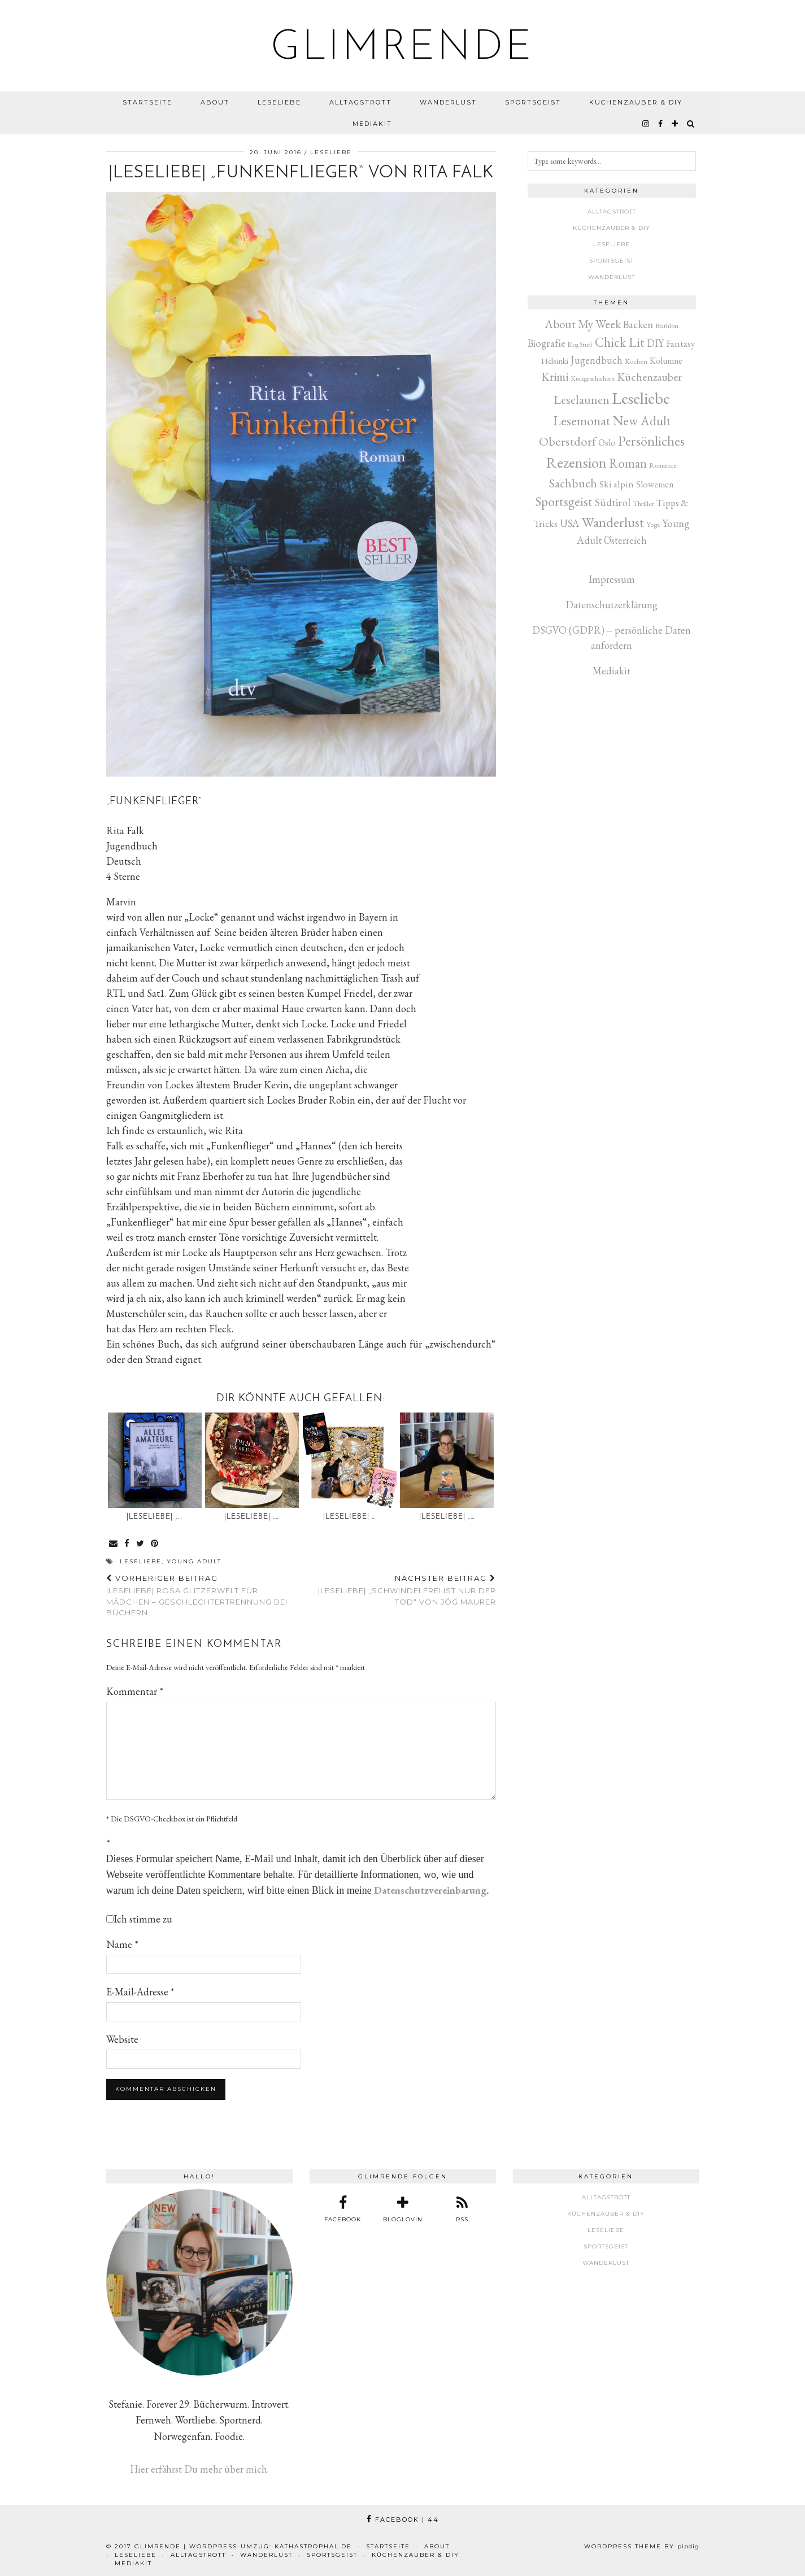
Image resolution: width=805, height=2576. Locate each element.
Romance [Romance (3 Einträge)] (663, 465)
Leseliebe (279, 102)
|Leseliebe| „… (154, 1516)
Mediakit (372, 124)
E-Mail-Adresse (140, 1991)
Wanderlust (448, 102)
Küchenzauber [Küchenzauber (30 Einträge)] (649, 376)
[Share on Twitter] (140, 1544)
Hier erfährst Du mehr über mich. (199, 2468)
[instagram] (646, 123)
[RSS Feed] (462, 2209)
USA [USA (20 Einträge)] (569, 523)
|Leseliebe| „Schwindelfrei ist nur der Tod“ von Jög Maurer (398, 1590)
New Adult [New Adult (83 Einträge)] (642, 420)
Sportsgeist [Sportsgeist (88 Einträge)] (564, 501)
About (215, 102)
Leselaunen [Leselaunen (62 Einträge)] (582, 399)
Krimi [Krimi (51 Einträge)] (554, 376)
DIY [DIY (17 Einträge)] (655, 343)
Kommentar (134, 1691)
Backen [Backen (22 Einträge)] (638, 324)
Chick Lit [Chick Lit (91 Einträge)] (620, 342)
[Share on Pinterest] (155, 1544)
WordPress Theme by (641, 2546)
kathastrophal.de (313, 2546)
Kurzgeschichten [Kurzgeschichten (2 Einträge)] (593, 378)
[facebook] (661, 123)
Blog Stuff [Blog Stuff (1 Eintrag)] (580, 344)
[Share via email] (113, 1544)
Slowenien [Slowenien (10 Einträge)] (655, 484)
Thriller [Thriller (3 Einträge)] (643, 503)
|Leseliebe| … (349, 1516)
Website (122, 2039)
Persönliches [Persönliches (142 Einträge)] (651, 440)
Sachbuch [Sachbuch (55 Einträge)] (573, 483)
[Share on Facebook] (127, 1544)
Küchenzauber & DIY (635, 102)
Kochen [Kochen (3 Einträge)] (636, 361)
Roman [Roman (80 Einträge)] (628, 463)
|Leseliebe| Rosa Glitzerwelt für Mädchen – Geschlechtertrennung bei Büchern (203, 1596)
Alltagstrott (360, 102)
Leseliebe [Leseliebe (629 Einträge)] (641, 398)
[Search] (691, 123)
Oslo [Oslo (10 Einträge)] (607, 442)
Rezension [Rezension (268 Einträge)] (576, 462)
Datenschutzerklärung (611, 604)
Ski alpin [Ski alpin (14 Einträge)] (616, 484)
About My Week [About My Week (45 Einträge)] (583, 324)
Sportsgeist (533, 102)
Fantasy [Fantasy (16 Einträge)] (680, 343)
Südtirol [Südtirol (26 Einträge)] (612, 502)
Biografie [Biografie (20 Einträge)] (546, 343)
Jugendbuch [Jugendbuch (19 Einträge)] (597, 360)
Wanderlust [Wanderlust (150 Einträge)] (612, 522)
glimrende (402, 48)
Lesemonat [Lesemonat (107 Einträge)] (582, 420)
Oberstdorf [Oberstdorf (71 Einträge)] (567, 441)
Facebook (403, 2519)
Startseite (147, 102)
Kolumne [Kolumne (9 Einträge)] (666, 361)
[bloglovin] (675, 123)
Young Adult (194, 1561)
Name (122, 1944)
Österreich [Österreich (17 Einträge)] (625, 540)
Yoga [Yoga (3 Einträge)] (653, 524)
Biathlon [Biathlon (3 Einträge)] (666, 325)
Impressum (612, 579)
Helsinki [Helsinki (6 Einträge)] (554, 360)
